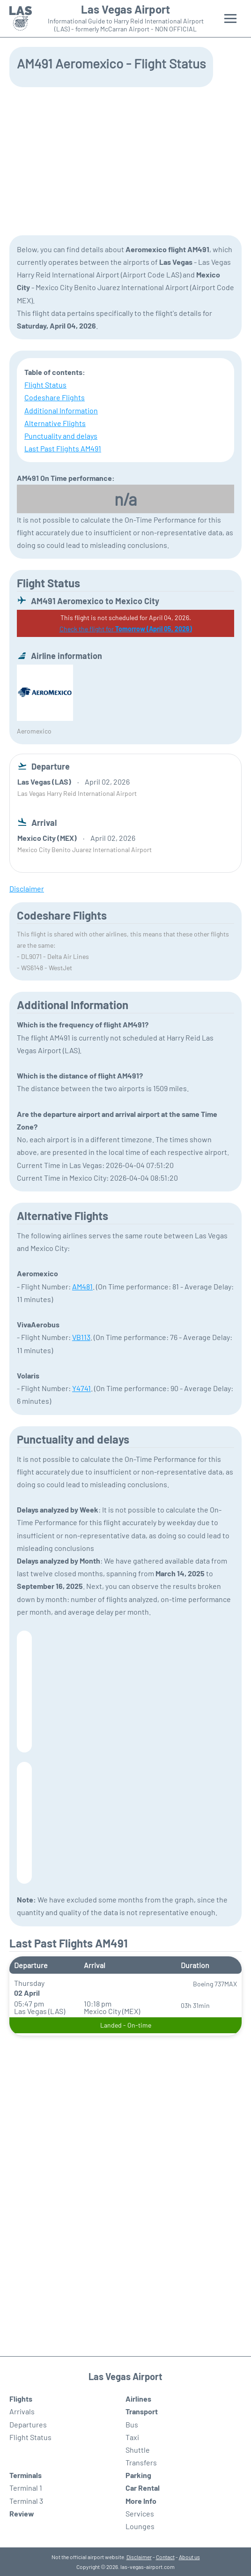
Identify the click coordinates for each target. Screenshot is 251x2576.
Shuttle (138, 2449)
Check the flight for (125, 629)
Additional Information (61, 410)
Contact (165, 2557)
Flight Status (45, 384)
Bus (132, 2424)
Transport (142, 2411)
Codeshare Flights (54, 397)
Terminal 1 (25, 2487)
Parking (138, 2475)
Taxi (132, 2437)
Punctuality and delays (60, 435)
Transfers (141, 2462)
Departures (28, 2424)
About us (189, 2557)
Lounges (140, 2526)
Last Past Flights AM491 (62, 448)
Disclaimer (139, 2557)
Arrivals (22, 2411)
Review (21, 2513)
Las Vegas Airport (125, 9)
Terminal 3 (26, 2500)
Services (140, 2513)
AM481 (82, 1286)
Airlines (138, 2398)
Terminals (25, 2475)
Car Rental (143, 2487)
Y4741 (81, 1388)
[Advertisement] (125, 160)
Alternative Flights (55, 423)
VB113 (81, 1337)
